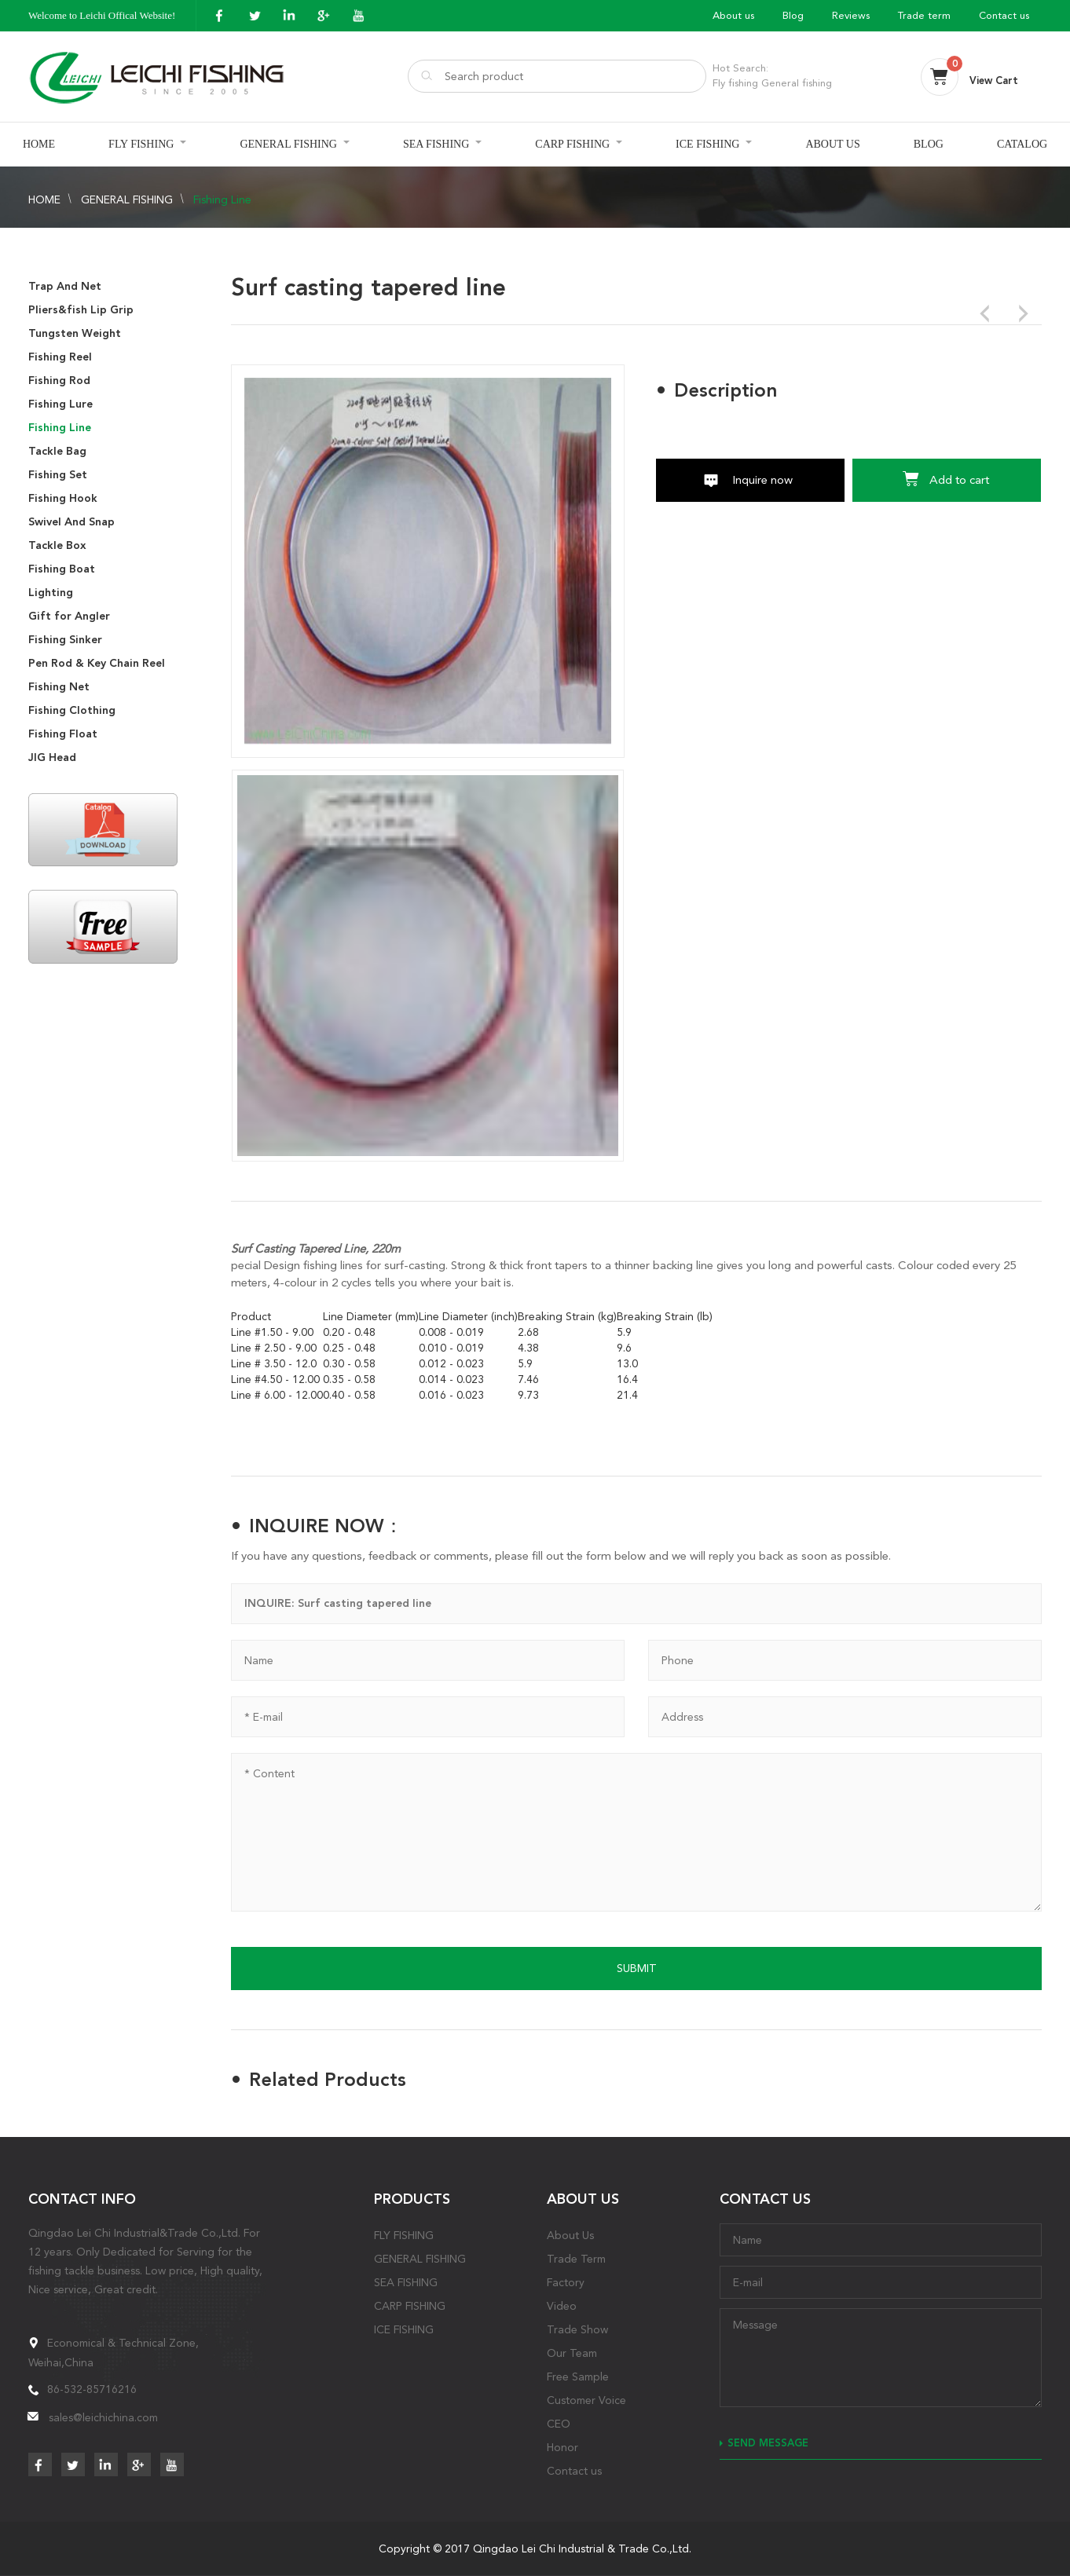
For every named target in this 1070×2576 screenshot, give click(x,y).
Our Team (572, 2353)
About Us (570, 2235)
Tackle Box (57, 545)
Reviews (851, 15)
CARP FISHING (572, 144)
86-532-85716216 (92, 2389)
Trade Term (576, 2258)
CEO (558, 2423)
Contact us (1004, 15)
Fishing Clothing (71, 710)
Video (562, 2306)
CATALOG (1022, 144)
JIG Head (52, 757)
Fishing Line (222, 199)
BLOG (929, 144)
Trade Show (577, 2329)
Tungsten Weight (74, 333)
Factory (565, 2282)
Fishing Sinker (65, 639)
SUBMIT (637, 1968)
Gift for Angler (69, 616)
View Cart (993, 80)
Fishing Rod (59, 380)
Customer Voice (586, 2400)
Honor (562, 2447)
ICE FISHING (707, 144)
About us (733, 15)
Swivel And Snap (71, 522)
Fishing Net (59, 686)
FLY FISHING (141, 144)
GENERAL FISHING (288, 144)
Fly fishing (735, 83)
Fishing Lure (60, 404)
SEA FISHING (436, 144)
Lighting (50, 592)
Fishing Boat (61, 569)
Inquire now (762, 480)
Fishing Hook (62, 498)
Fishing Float (62, 734)
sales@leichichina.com (103, 2417)
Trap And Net (64, 286)
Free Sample (578, 2376)
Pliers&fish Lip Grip (81, 310)
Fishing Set (57, 474)
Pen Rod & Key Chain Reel (96, 663)
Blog (793, 15)
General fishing (796, 83)
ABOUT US (832, 144)
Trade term (924, 15)
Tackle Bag (57, 451)
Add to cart (959, 480)
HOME (39, 144)
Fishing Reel (60, 357)
